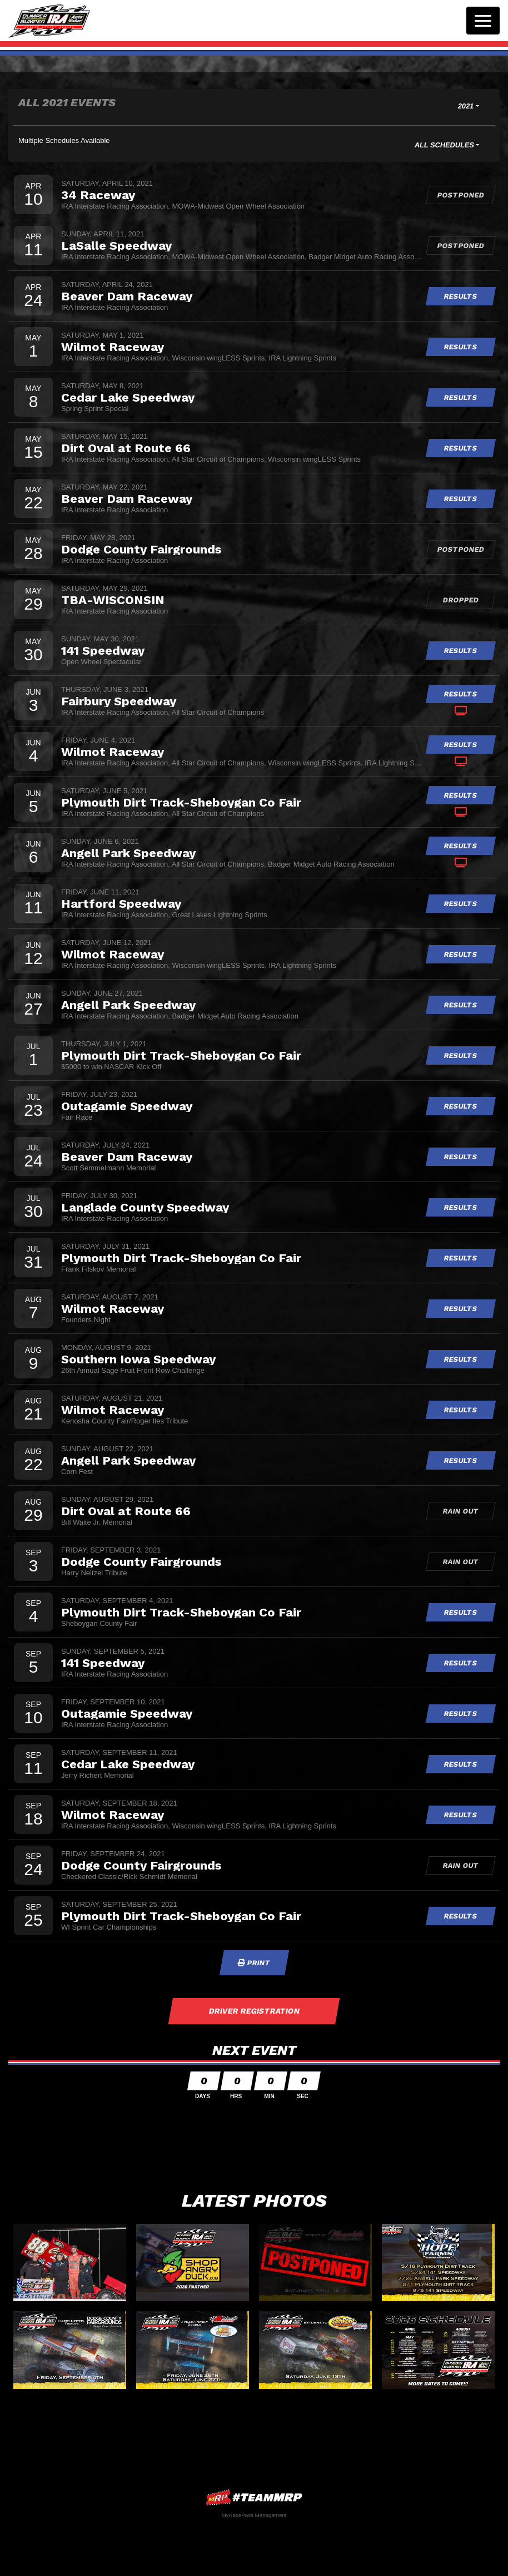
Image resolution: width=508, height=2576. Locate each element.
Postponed (460, 195)
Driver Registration (254, 2010)
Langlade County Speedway (145, 1207)
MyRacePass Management (253, 2515)
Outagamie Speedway (126, 1106)
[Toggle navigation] (483, 20)
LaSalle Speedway (116, 245)
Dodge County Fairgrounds (141, 549)
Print (254, 1963)
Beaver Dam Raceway (126, 296)
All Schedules (444, 145)
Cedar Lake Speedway (128, 397)
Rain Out (461, 1511)
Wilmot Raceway (112, 346)
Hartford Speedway (121, 903)
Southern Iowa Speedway (138, 1359)
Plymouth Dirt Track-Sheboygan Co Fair (181, 802)
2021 (466, 106)
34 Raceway (98, 195)
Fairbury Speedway (118, 701)
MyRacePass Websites (254, 2497)
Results (461, 296)
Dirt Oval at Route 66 (126, 448)
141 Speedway (103, 650)
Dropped (461, 600)
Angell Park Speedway (128, 853)
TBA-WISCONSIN (113, 600)
